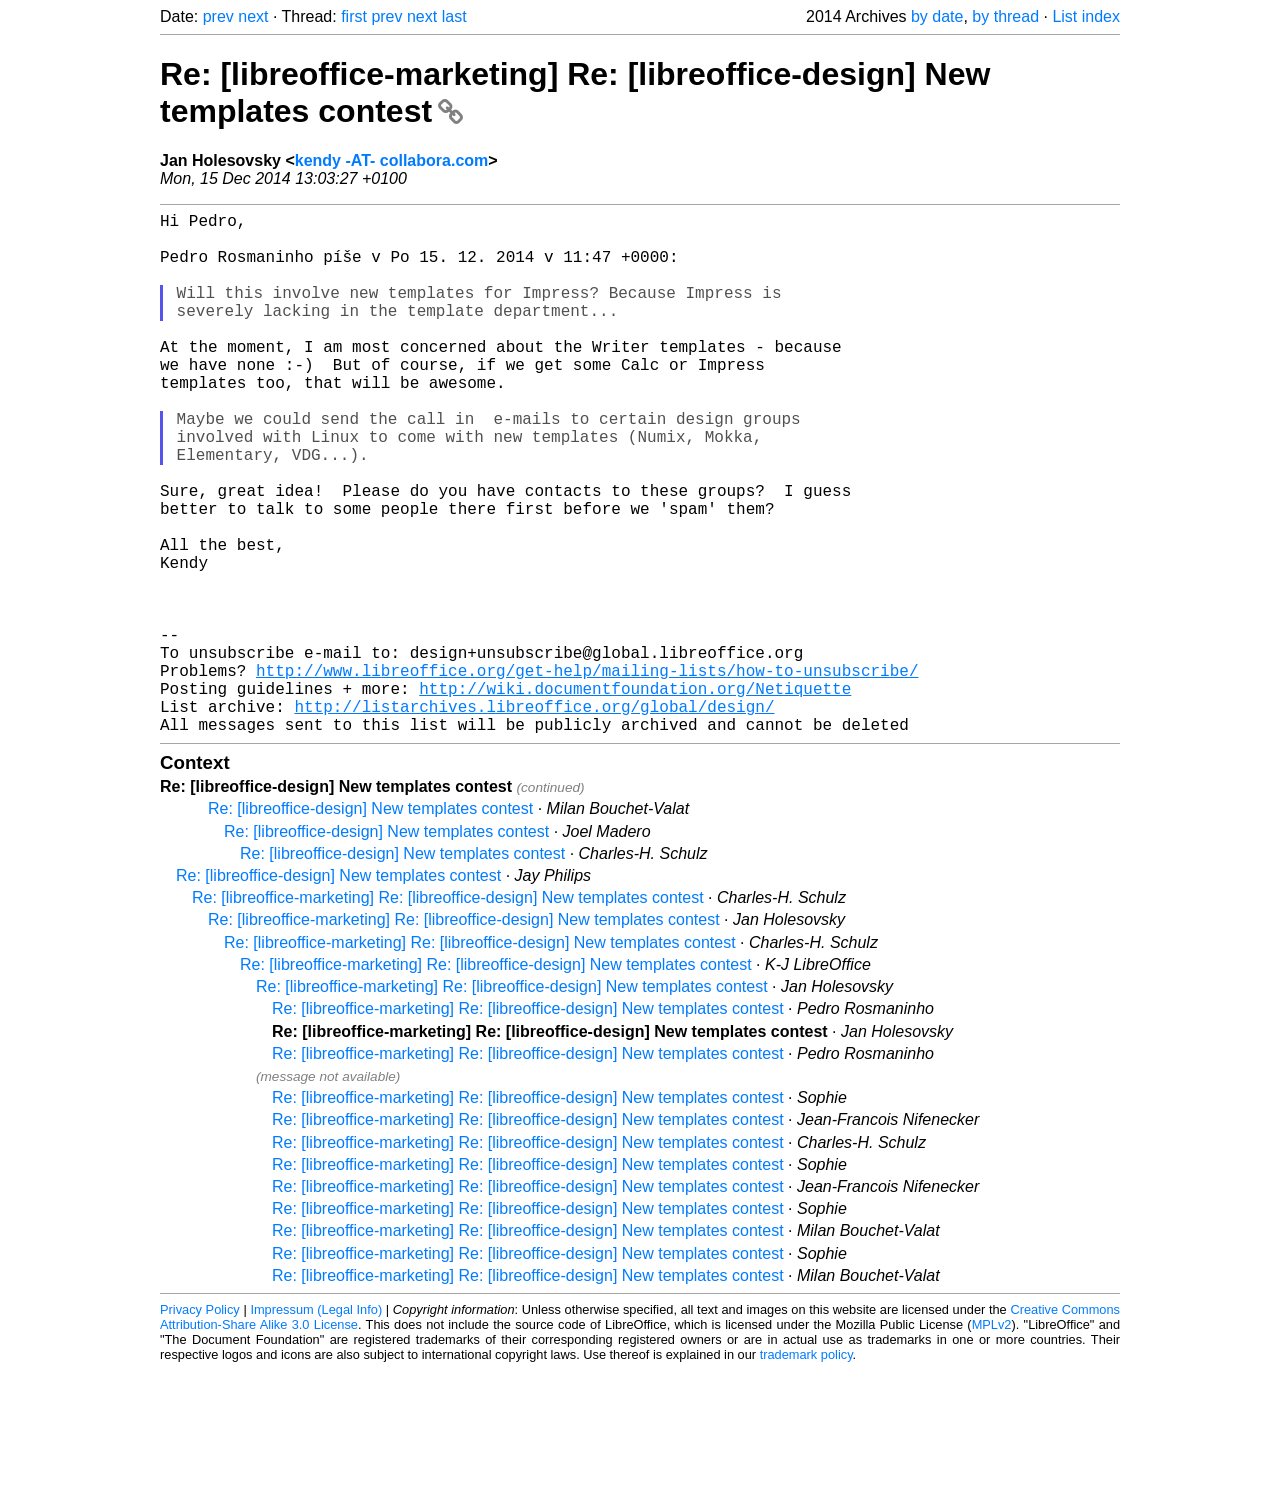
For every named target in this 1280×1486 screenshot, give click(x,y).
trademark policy (806, 1470)
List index (1086, 16)
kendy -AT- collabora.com (392, 160)
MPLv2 (992, 1440)
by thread (1005, 16)
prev (218, 16)
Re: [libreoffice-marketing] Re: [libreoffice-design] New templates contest (448, 1013)
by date (937, 16)
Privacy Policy (200, 1425)
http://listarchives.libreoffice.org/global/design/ (534, 818)
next (253, 16)
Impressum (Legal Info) (316, 1425)
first (354, 16)
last (454, 16)
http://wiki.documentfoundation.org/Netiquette (635, 796)
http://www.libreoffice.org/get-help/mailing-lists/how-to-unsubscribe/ (587, 774)
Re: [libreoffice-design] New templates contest (370, 924)
